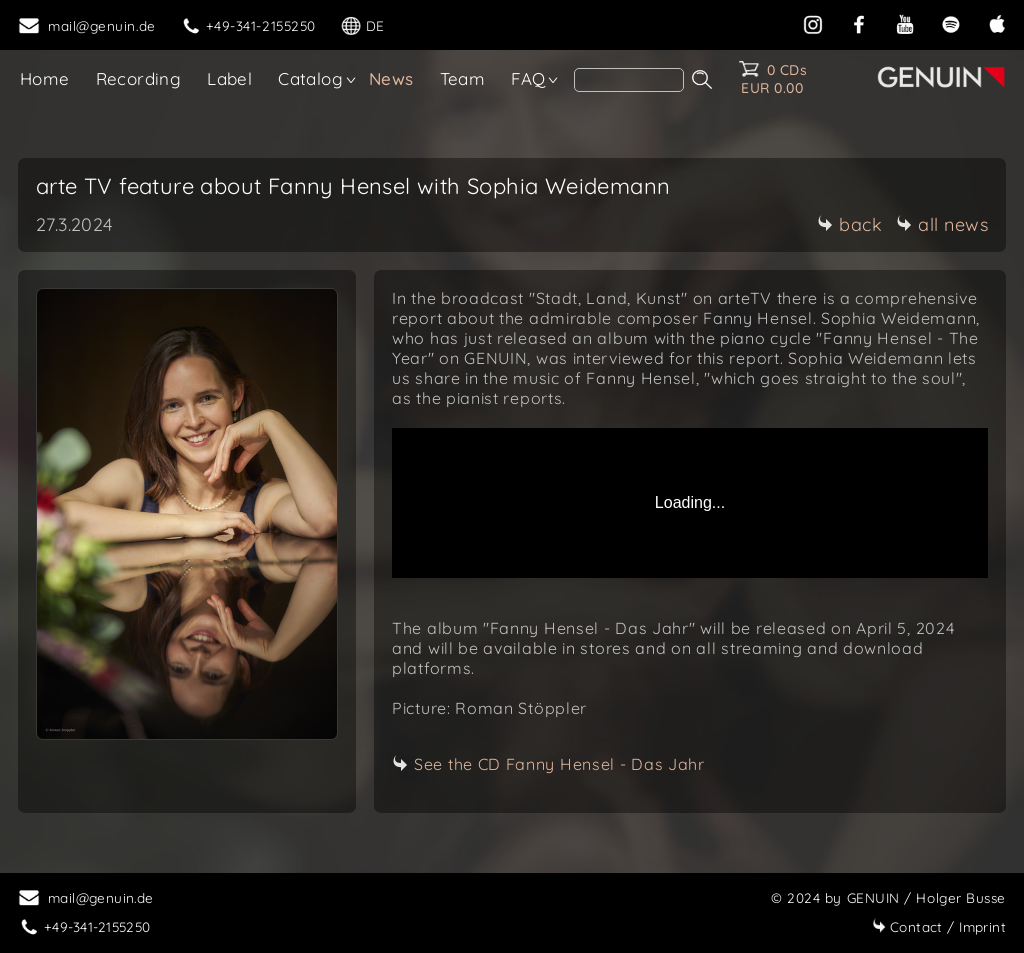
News (391, 78)
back (849, 224)
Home (45, 78)
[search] (629, 80)
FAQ (528, 78)
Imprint (939, 926)
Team (463, 78)
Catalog (310, 78)
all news (942, 224)
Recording (139, 78)
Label (229, 78)
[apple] (997, 22)
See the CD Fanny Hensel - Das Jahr (559, 764)
